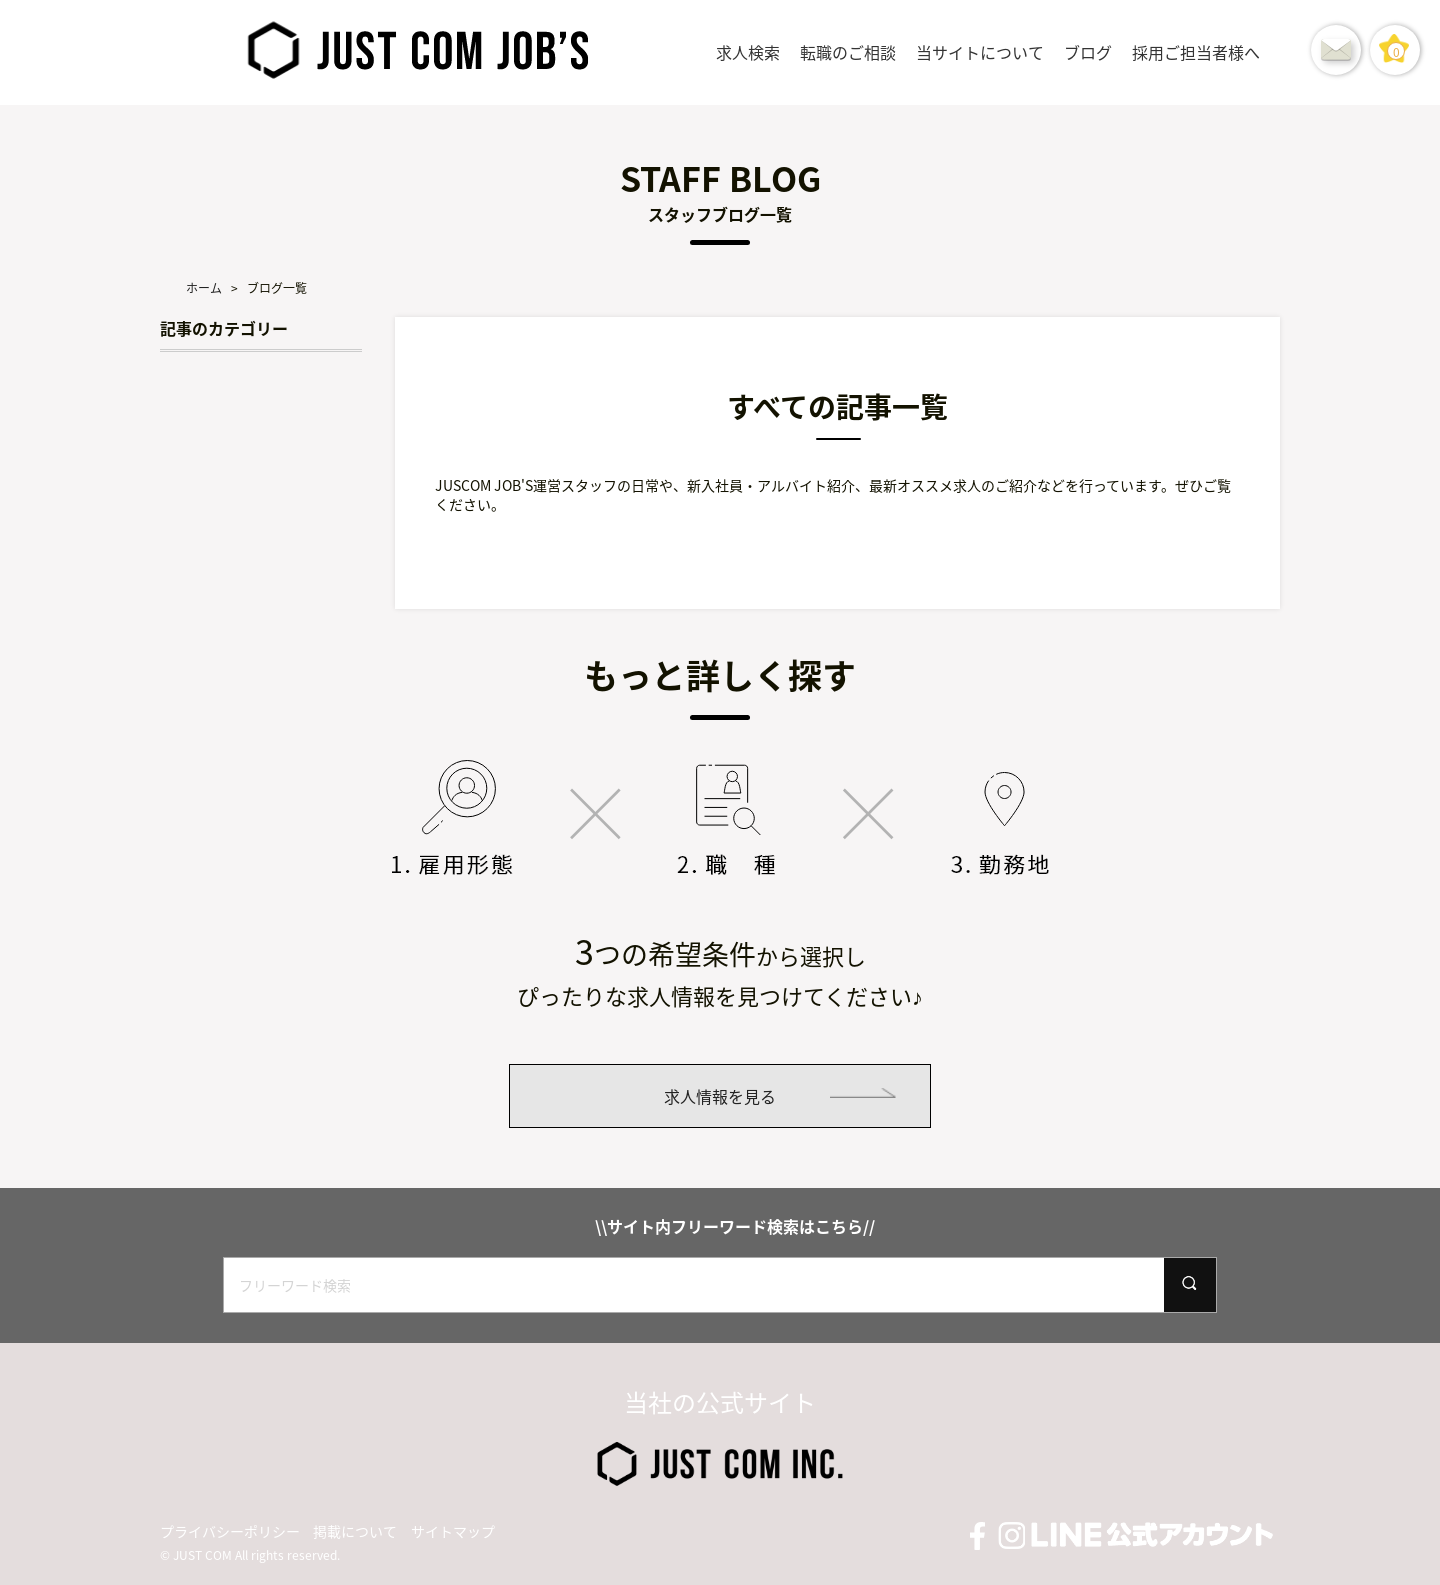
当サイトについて (980, 52)
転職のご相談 (848, 52)
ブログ (1088, 52)
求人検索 (748, 52)
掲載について (355, 1531)
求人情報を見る (720, 1096)
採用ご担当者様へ (1196, 52)
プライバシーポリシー (230, 1531)
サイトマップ (453, 1531)
